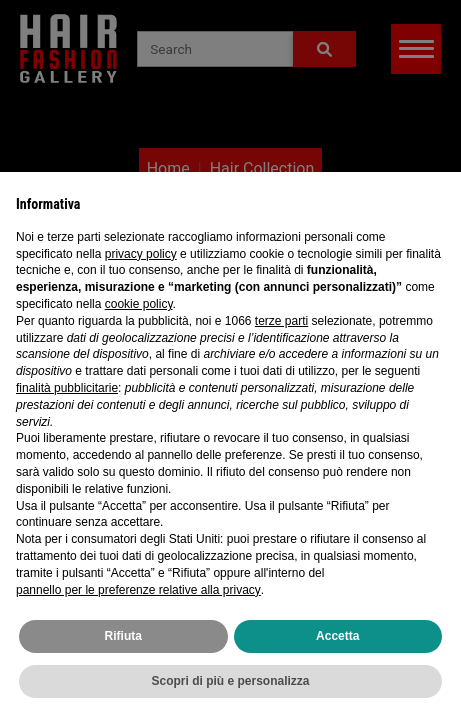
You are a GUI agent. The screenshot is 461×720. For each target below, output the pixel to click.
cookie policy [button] (139, 304)
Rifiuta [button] (123, 636)
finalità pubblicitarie (67, 388)
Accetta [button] (337, 636)
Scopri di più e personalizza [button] (230, 681)
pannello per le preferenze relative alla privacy (138, 590)
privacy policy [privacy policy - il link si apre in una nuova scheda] (141, 254)
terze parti (281, 321)
